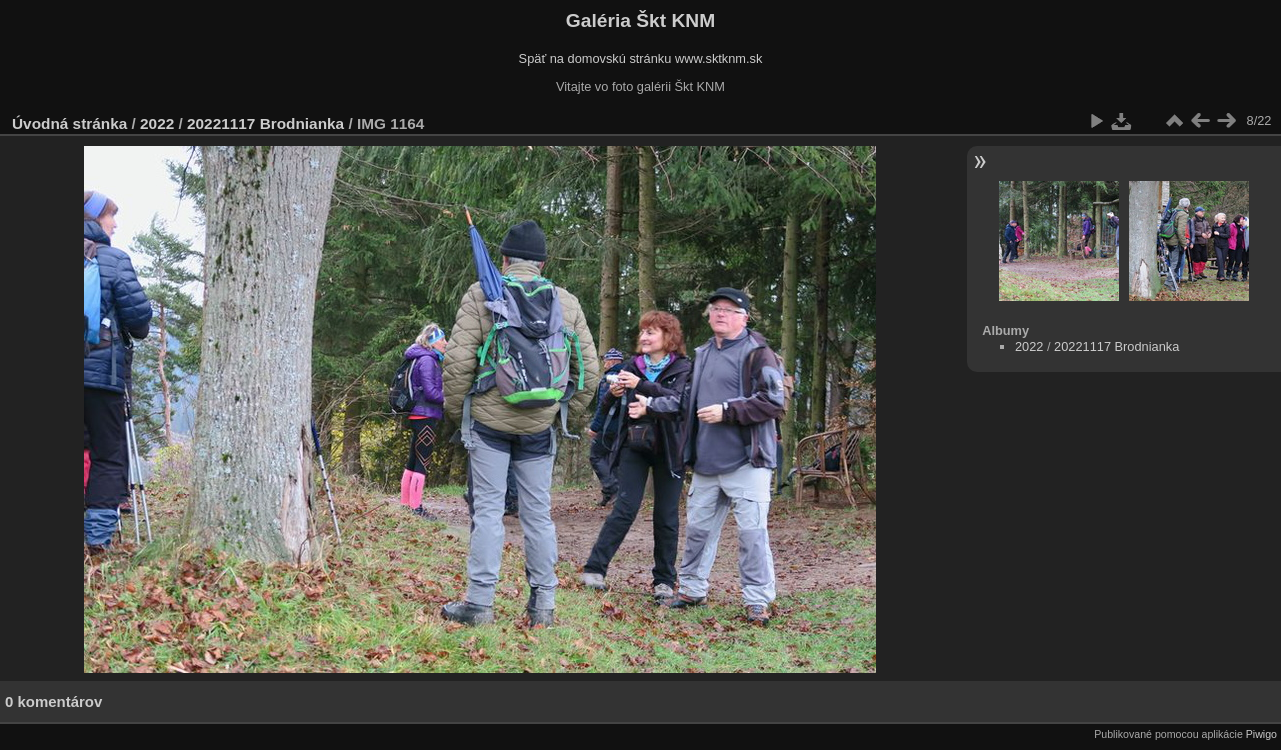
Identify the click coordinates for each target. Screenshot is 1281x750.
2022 (157, 123)
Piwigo (1261, 734)
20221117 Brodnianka (265, 123)
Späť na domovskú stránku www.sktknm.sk (641, 58)
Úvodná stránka (69, 123)
